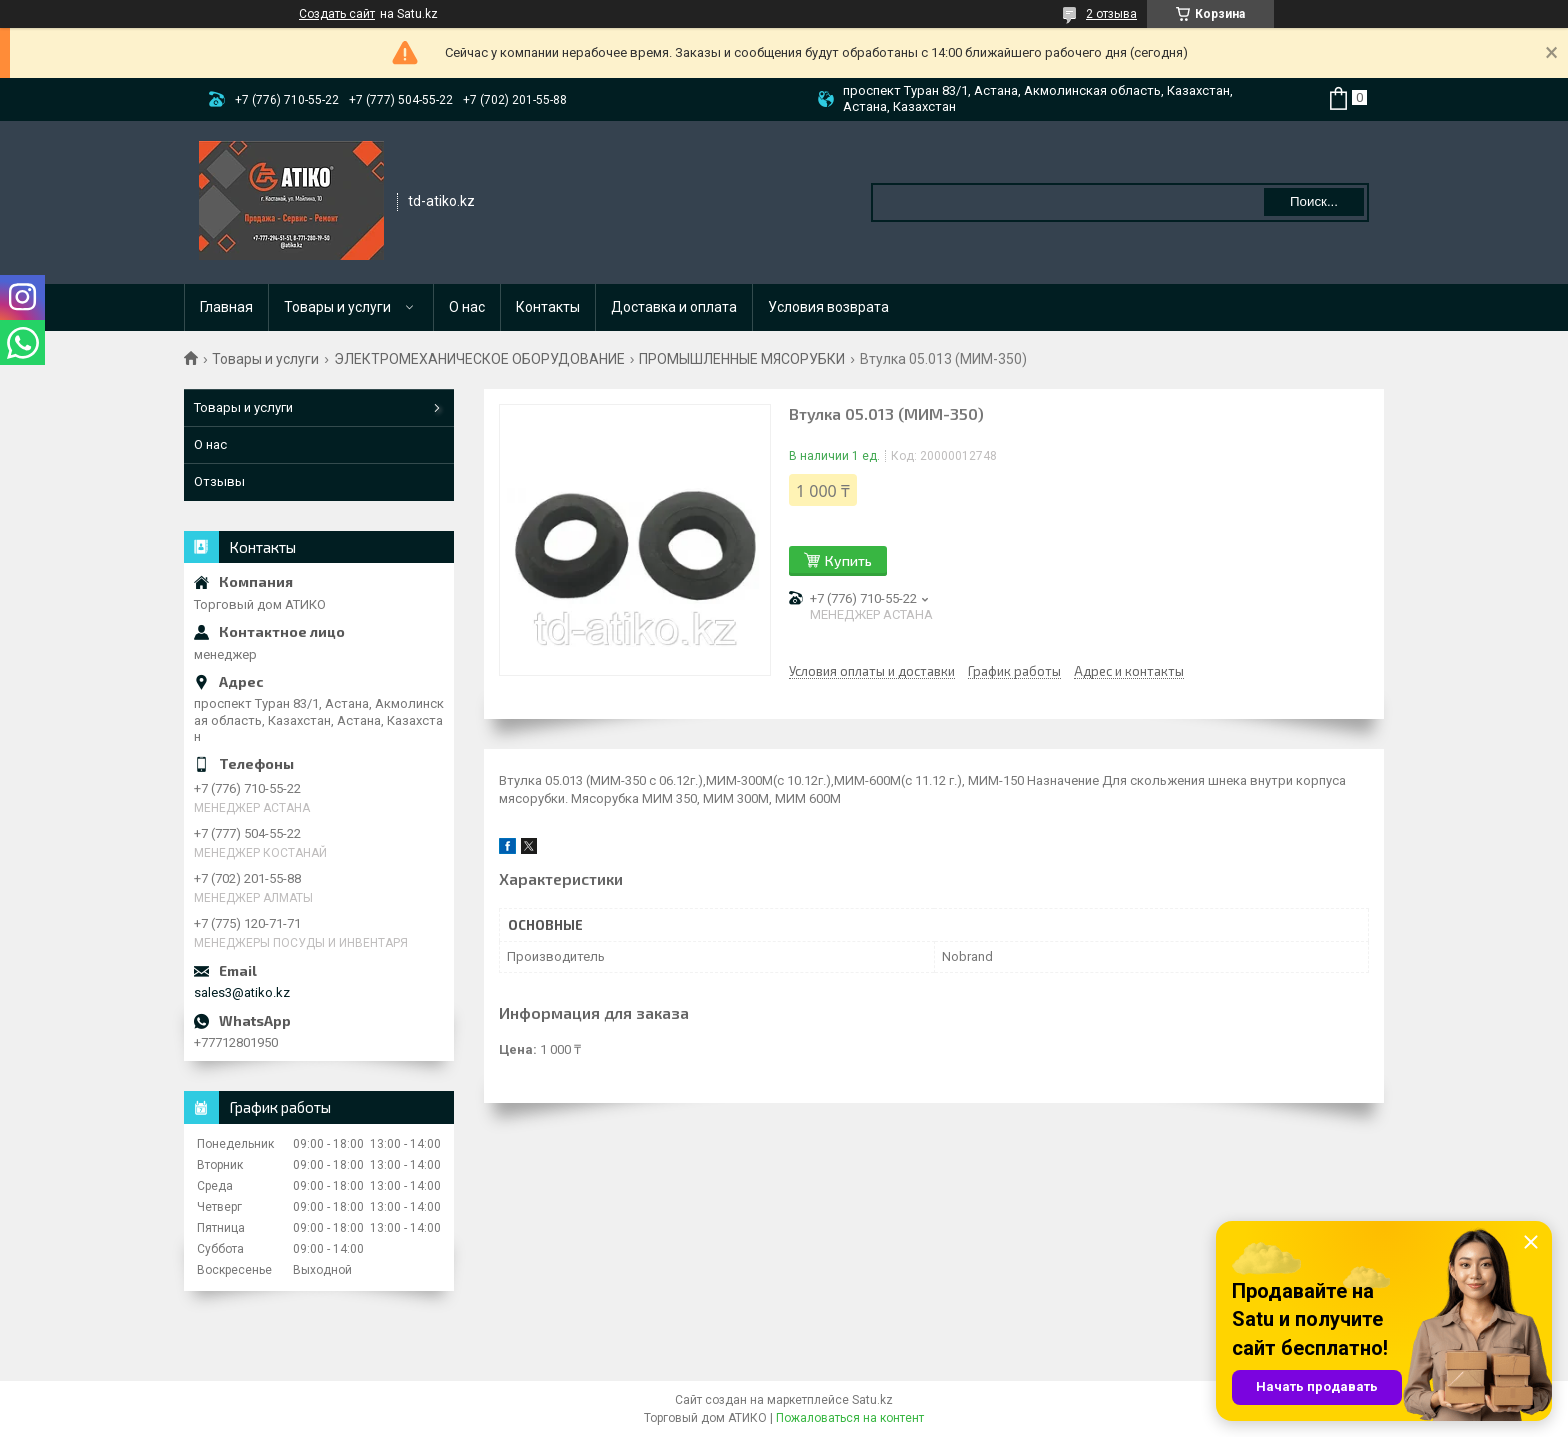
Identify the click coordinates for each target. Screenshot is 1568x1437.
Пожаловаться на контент (850, 1418)
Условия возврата (828, 307)
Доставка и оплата (674, 307)
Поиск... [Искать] (1314, 201)
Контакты (548, 307)
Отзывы (219, 481)
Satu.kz (872, 1400)
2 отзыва (1111, 14)
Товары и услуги (337, 307)
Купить (848, 560)
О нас (467, 307)
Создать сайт (337, 14)
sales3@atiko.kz (242, 992)
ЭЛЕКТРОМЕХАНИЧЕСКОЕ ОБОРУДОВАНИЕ (479, 359)
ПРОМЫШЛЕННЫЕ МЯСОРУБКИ (742, 359)
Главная (226, 307)
